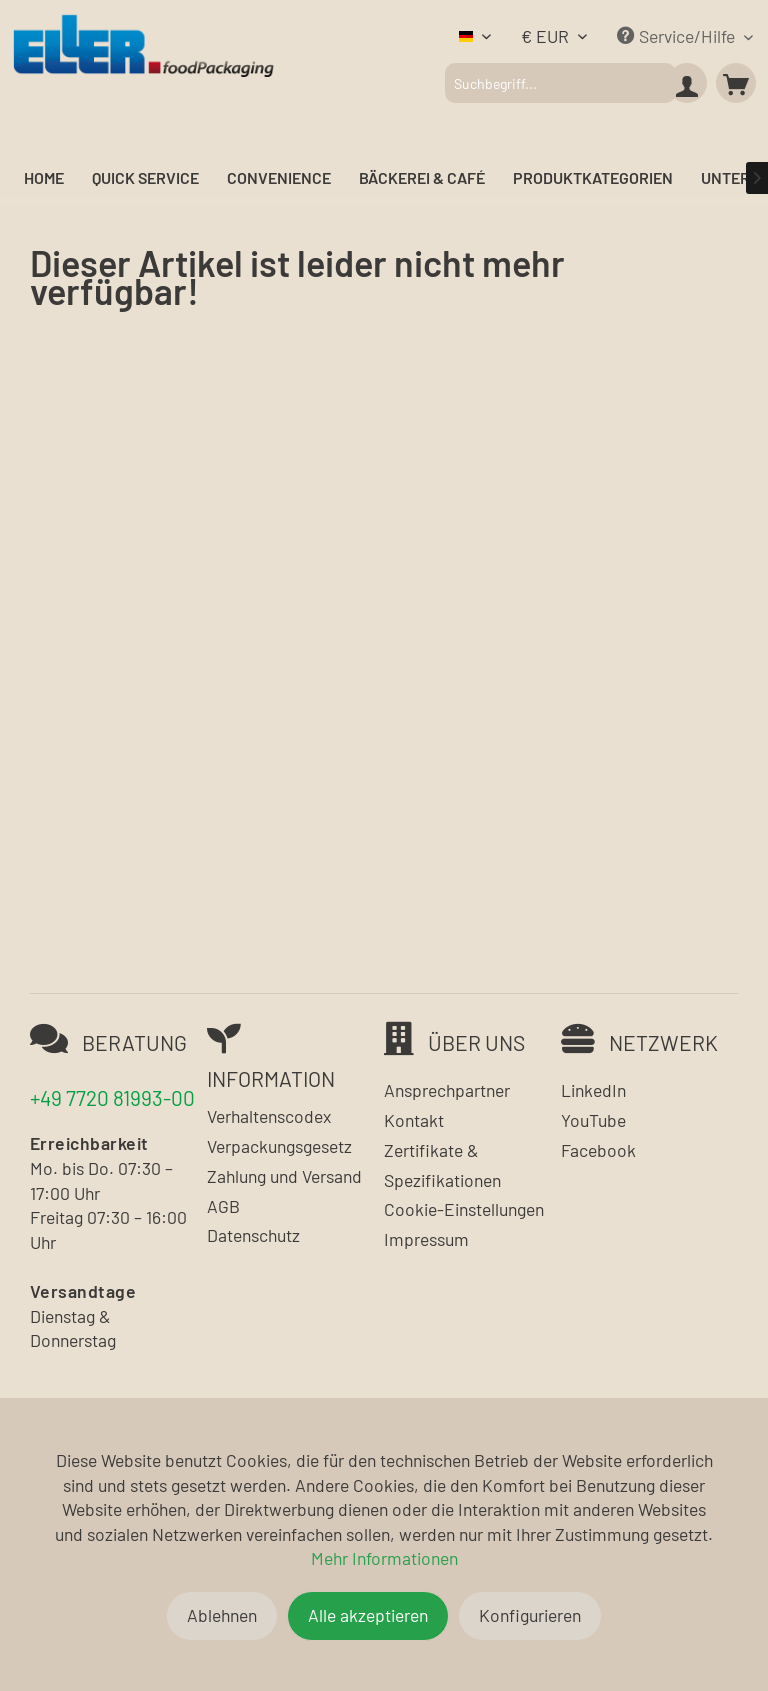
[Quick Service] (145, 178)
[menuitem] (560, 83)
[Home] (44, 178)
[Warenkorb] (736, 83)
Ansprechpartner (447, 1090)
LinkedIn (593, 1090)
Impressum (426, 1239)
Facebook (598, 1150)
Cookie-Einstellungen (464, 1209)
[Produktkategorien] (593, 178)
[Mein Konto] (687, 83)
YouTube (593, 1120)
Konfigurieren (530, 1615)
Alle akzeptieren (368, 1615)
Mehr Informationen (384, 1558)
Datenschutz (253, 1235)
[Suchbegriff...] (560, 83)
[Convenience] (279, 178)
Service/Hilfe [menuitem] (678, 36)
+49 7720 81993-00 (112, 1097)
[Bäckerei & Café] (422, 178)
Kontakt (414, 1120)
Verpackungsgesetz (279, 1146)
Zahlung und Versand (284, 1176)
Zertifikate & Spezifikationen (442, 1165)
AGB (223, 1206)
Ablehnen (222, 1615)
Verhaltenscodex (269, 1116)
